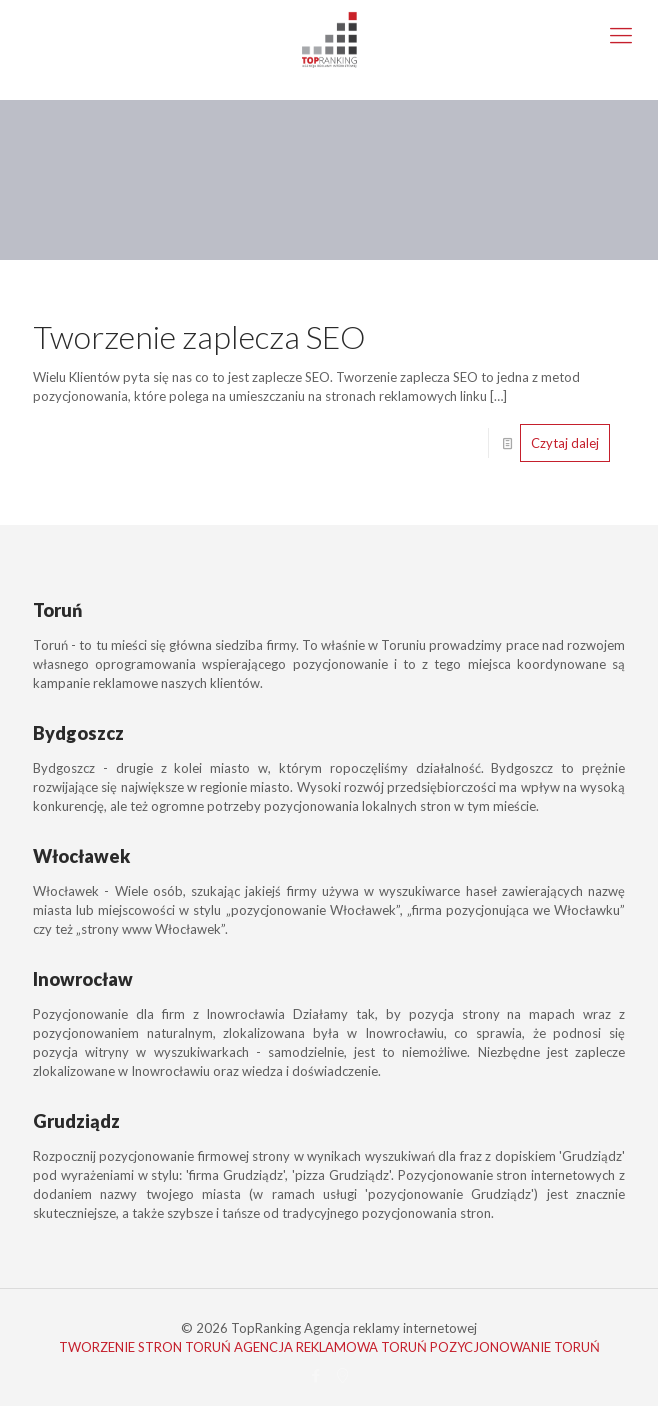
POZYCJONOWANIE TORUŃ (515, 1347)
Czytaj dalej (565, 443)
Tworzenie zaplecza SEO (199, 336)
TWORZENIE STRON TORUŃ (145, 1347)
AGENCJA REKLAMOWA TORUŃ (330, 1347)
